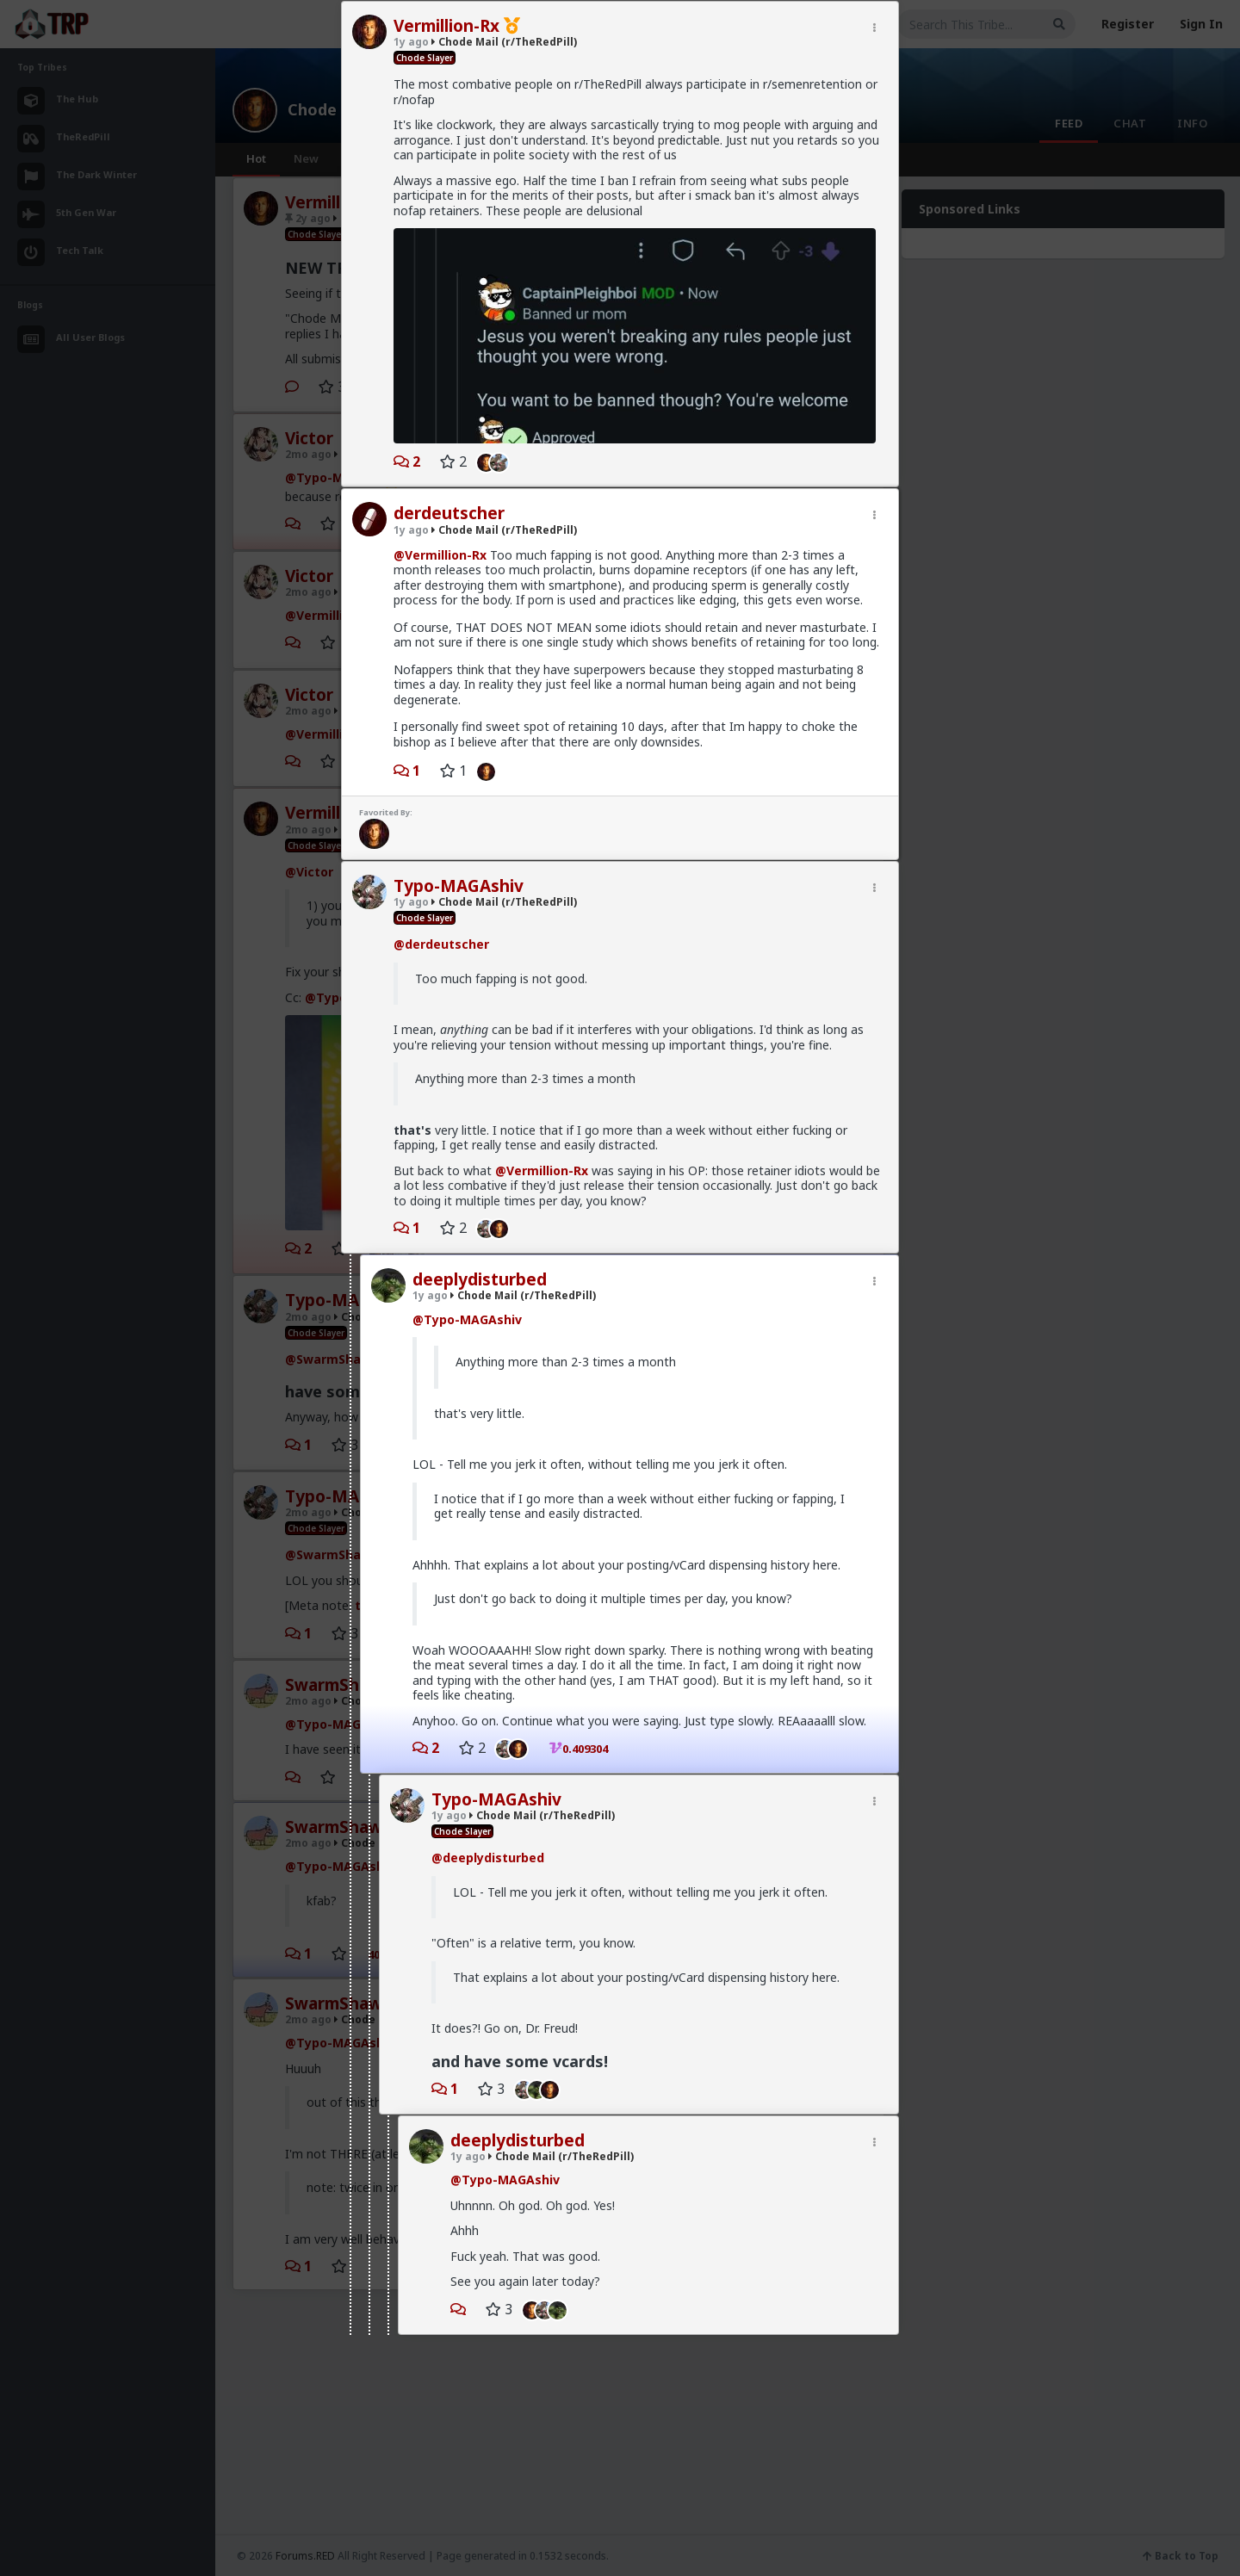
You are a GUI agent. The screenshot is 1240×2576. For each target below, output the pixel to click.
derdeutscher (449, 410)
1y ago (411, 426)
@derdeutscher (441, 841)
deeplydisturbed (479, 1176)
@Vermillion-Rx (440, 451)
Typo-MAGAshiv (459, 782)
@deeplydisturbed (487, 1754)
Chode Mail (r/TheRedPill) (504, 426)
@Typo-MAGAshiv (467, 1216)
